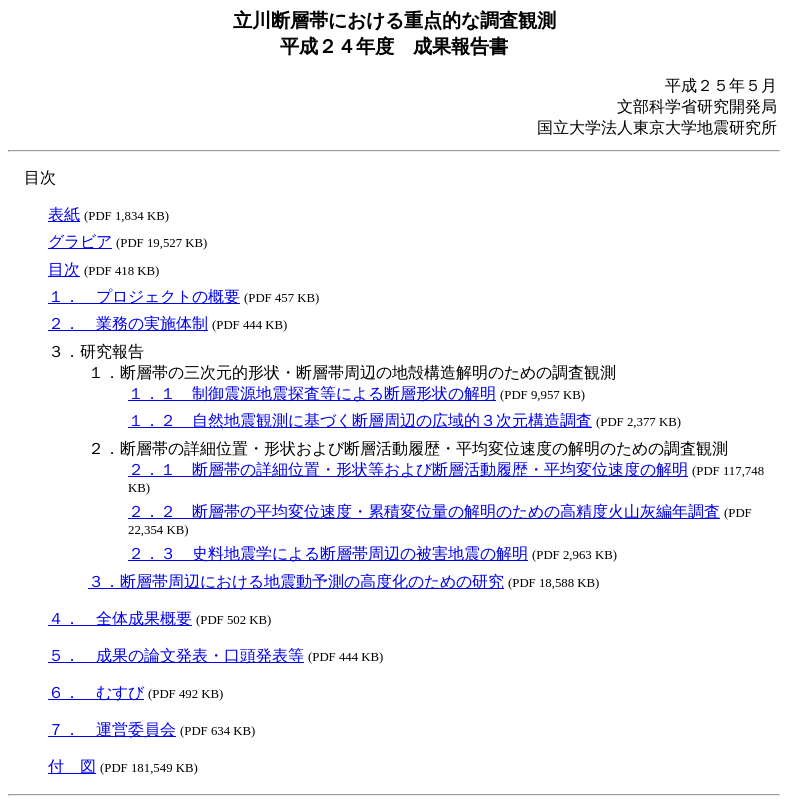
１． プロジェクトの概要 (144, 296)
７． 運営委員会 (112, 729)
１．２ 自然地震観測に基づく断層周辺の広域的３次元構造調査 (360, 420)
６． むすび (96, 692)
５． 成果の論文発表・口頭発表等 (176, 655)
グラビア (80, 241)
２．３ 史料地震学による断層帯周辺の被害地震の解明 (328, 553)
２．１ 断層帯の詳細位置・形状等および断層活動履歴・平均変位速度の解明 (408, 469)
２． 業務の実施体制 (128, 323)
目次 (64, 269)
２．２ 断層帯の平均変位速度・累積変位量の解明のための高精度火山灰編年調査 (424, 511)
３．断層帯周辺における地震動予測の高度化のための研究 (296, 581)
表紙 (64, 214)
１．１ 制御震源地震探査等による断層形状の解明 (312, 393)
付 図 (72, 766)
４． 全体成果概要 (120, 618)
